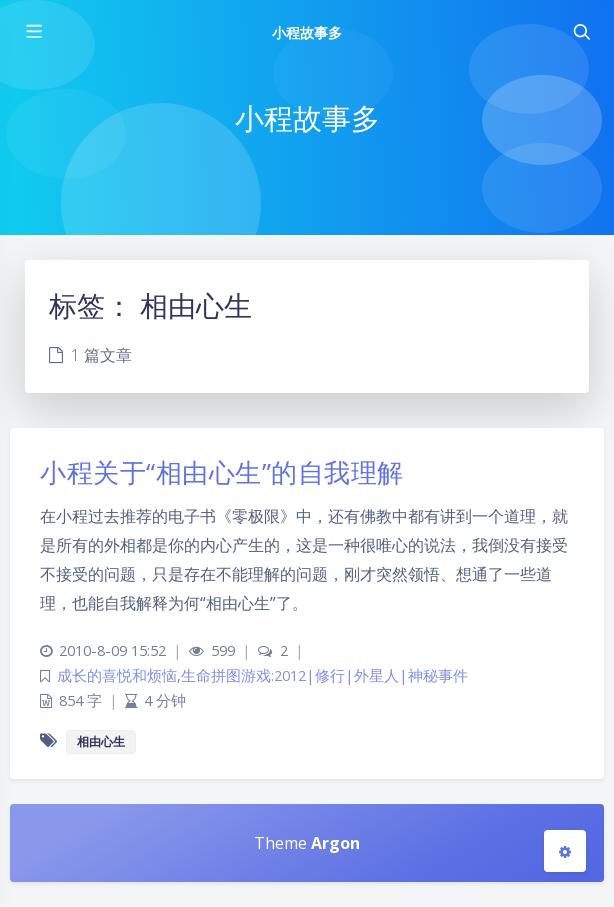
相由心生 (101, 741)
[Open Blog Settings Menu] (565, 851)
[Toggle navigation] (581, 32)
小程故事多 (307, 32)
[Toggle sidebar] (33, 32)
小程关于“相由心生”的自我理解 (222, 472)
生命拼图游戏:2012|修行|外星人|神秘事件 (324, 675)
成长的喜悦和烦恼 (117, 675)
